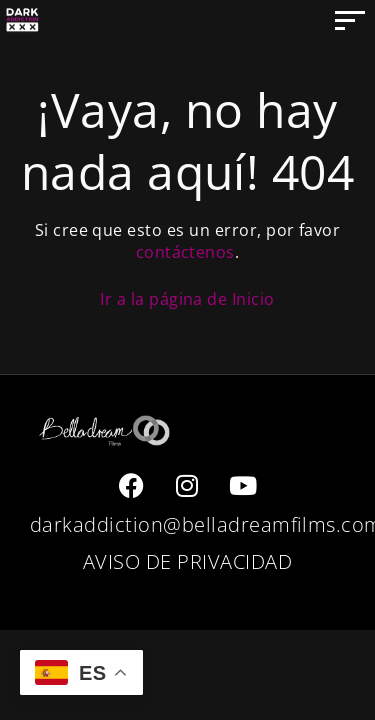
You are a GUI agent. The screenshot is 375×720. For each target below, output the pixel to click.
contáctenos (185, 252)
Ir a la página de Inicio (187, 299)
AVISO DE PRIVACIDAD (187, 561)
